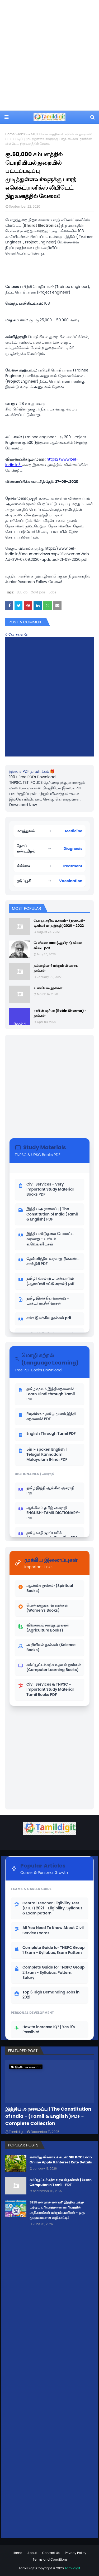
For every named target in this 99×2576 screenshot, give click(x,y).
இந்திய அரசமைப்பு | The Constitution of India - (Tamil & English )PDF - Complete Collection (48, 2116)
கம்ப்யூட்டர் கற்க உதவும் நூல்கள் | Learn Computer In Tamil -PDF (61, 2182)
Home (10, 134)
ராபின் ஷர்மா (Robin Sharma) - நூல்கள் (60, 1013)
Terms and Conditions (50, 2559)
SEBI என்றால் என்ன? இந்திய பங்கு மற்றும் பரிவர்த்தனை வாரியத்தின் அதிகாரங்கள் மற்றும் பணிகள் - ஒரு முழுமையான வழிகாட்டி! (57, 2210)
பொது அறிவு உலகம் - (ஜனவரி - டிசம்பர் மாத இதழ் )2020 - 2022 (59, 923)
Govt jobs (38, 592)
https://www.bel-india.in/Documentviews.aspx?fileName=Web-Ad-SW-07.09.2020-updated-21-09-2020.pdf (48, 554)
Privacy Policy (75, 2553)
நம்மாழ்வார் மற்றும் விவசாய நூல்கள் (56, 968)
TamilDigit (27, 2568)
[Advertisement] (49, 55)
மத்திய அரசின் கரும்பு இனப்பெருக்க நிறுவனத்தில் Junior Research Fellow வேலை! (47, 579)
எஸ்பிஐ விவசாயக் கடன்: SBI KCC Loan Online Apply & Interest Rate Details (61, 2160)
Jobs (21, 134)
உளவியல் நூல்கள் (48, 988)
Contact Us (51, 2553)
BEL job (22, 592)
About (32, 2553)
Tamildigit (17, 2131)
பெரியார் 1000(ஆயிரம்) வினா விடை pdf (58, 946)
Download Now (23, 804)
